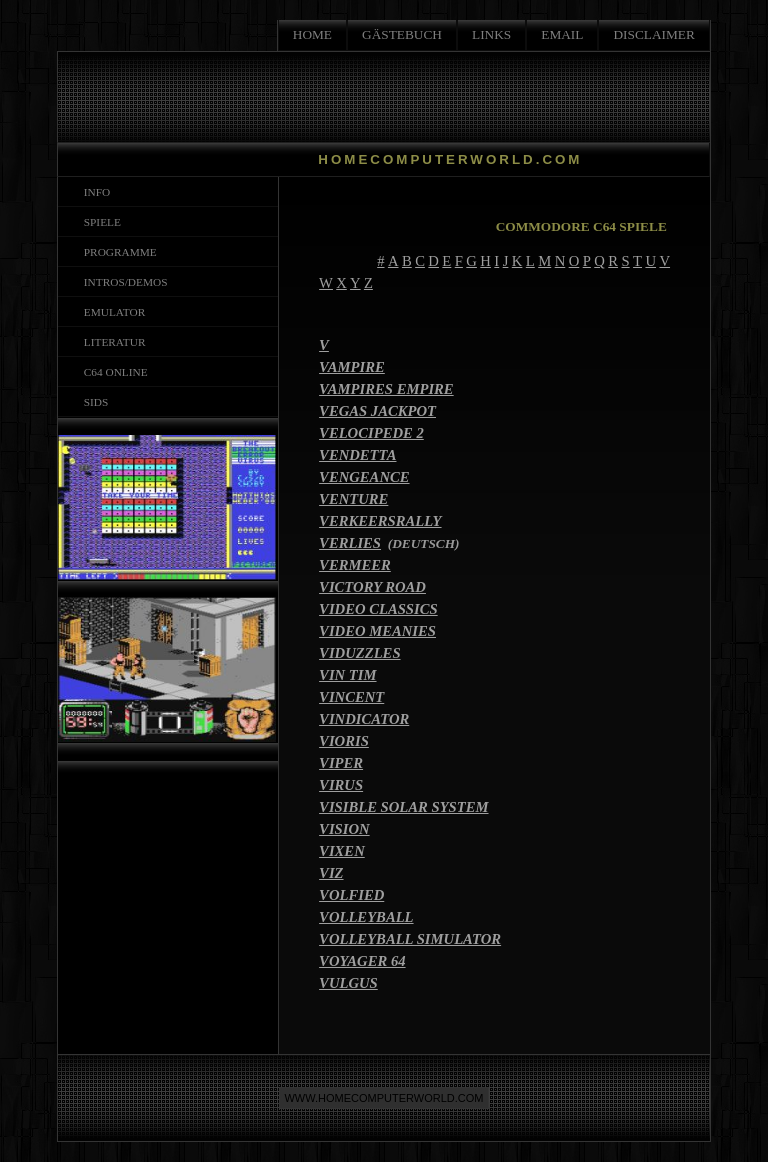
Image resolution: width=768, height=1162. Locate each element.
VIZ (331, 873)
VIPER (341, 763)
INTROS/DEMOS (122, 282)
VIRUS (341, 785)
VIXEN (342, 851)
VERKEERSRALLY (380, 521)
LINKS (491, 34)
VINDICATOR (364, 719)
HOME (312, 34)
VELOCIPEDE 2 (371, 433)
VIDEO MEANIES (377, 631)
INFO (94, 192)
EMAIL (562, 34)
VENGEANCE (364, 477)
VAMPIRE (352, 367)
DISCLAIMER (653, 34)
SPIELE (99, 222)
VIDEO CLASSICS (378, 609)
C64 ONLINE (113, 372)
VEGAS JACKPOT (377, 411)
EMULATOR (111, 312)
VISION (344, 829)
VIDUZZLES (359, 653)
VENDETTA (357, 455)
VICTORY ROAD (372, 587)
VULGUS (348, 983)
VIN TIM (347, 675)
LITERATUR (111, 342)
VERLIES (350, 543)
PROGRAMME (117, 252)
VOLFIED (351, 895)
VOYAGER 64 (362, 961)
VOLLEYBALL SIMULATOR (410, 939)
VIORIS (344, 741)
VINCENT (351, 697)
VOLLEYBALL (366, 917)
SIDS (93, 402)
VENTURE (353, 499)
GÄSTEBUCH (402, 34)
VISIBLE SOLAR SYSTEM (403, 807)
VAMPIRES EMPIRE (386, 389)
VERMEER (355, 565)
